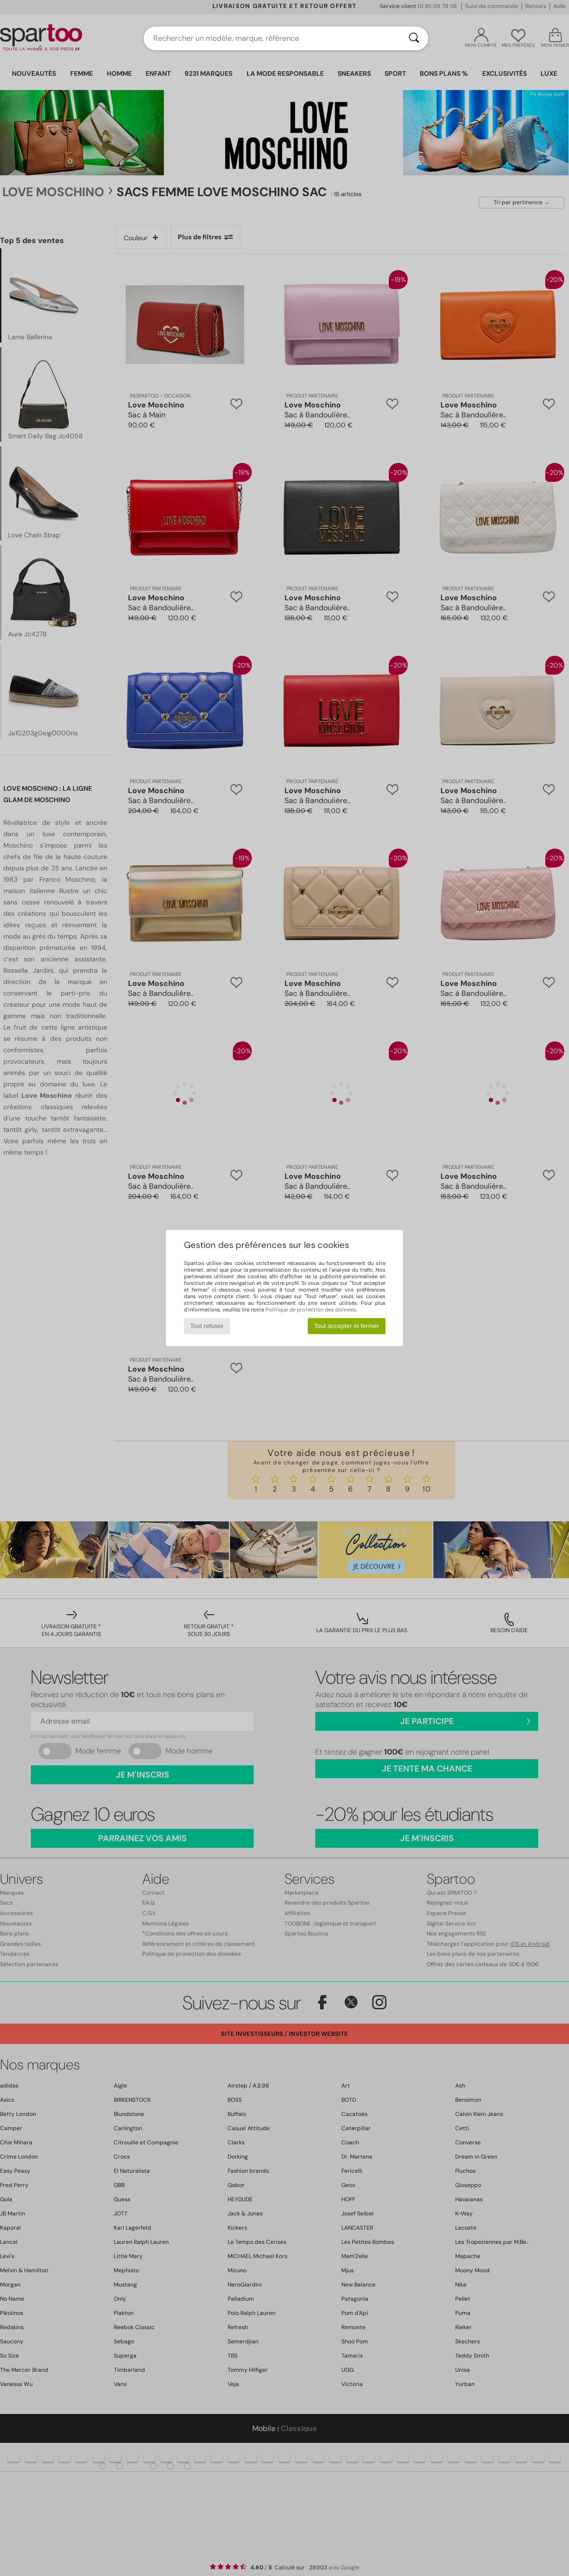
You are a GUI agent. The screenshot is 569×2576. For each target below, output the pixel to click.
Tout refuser (206, 1325)
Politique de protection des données (311, 1309)
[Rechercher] (413, 38)
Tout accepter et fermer (346, 1325)
